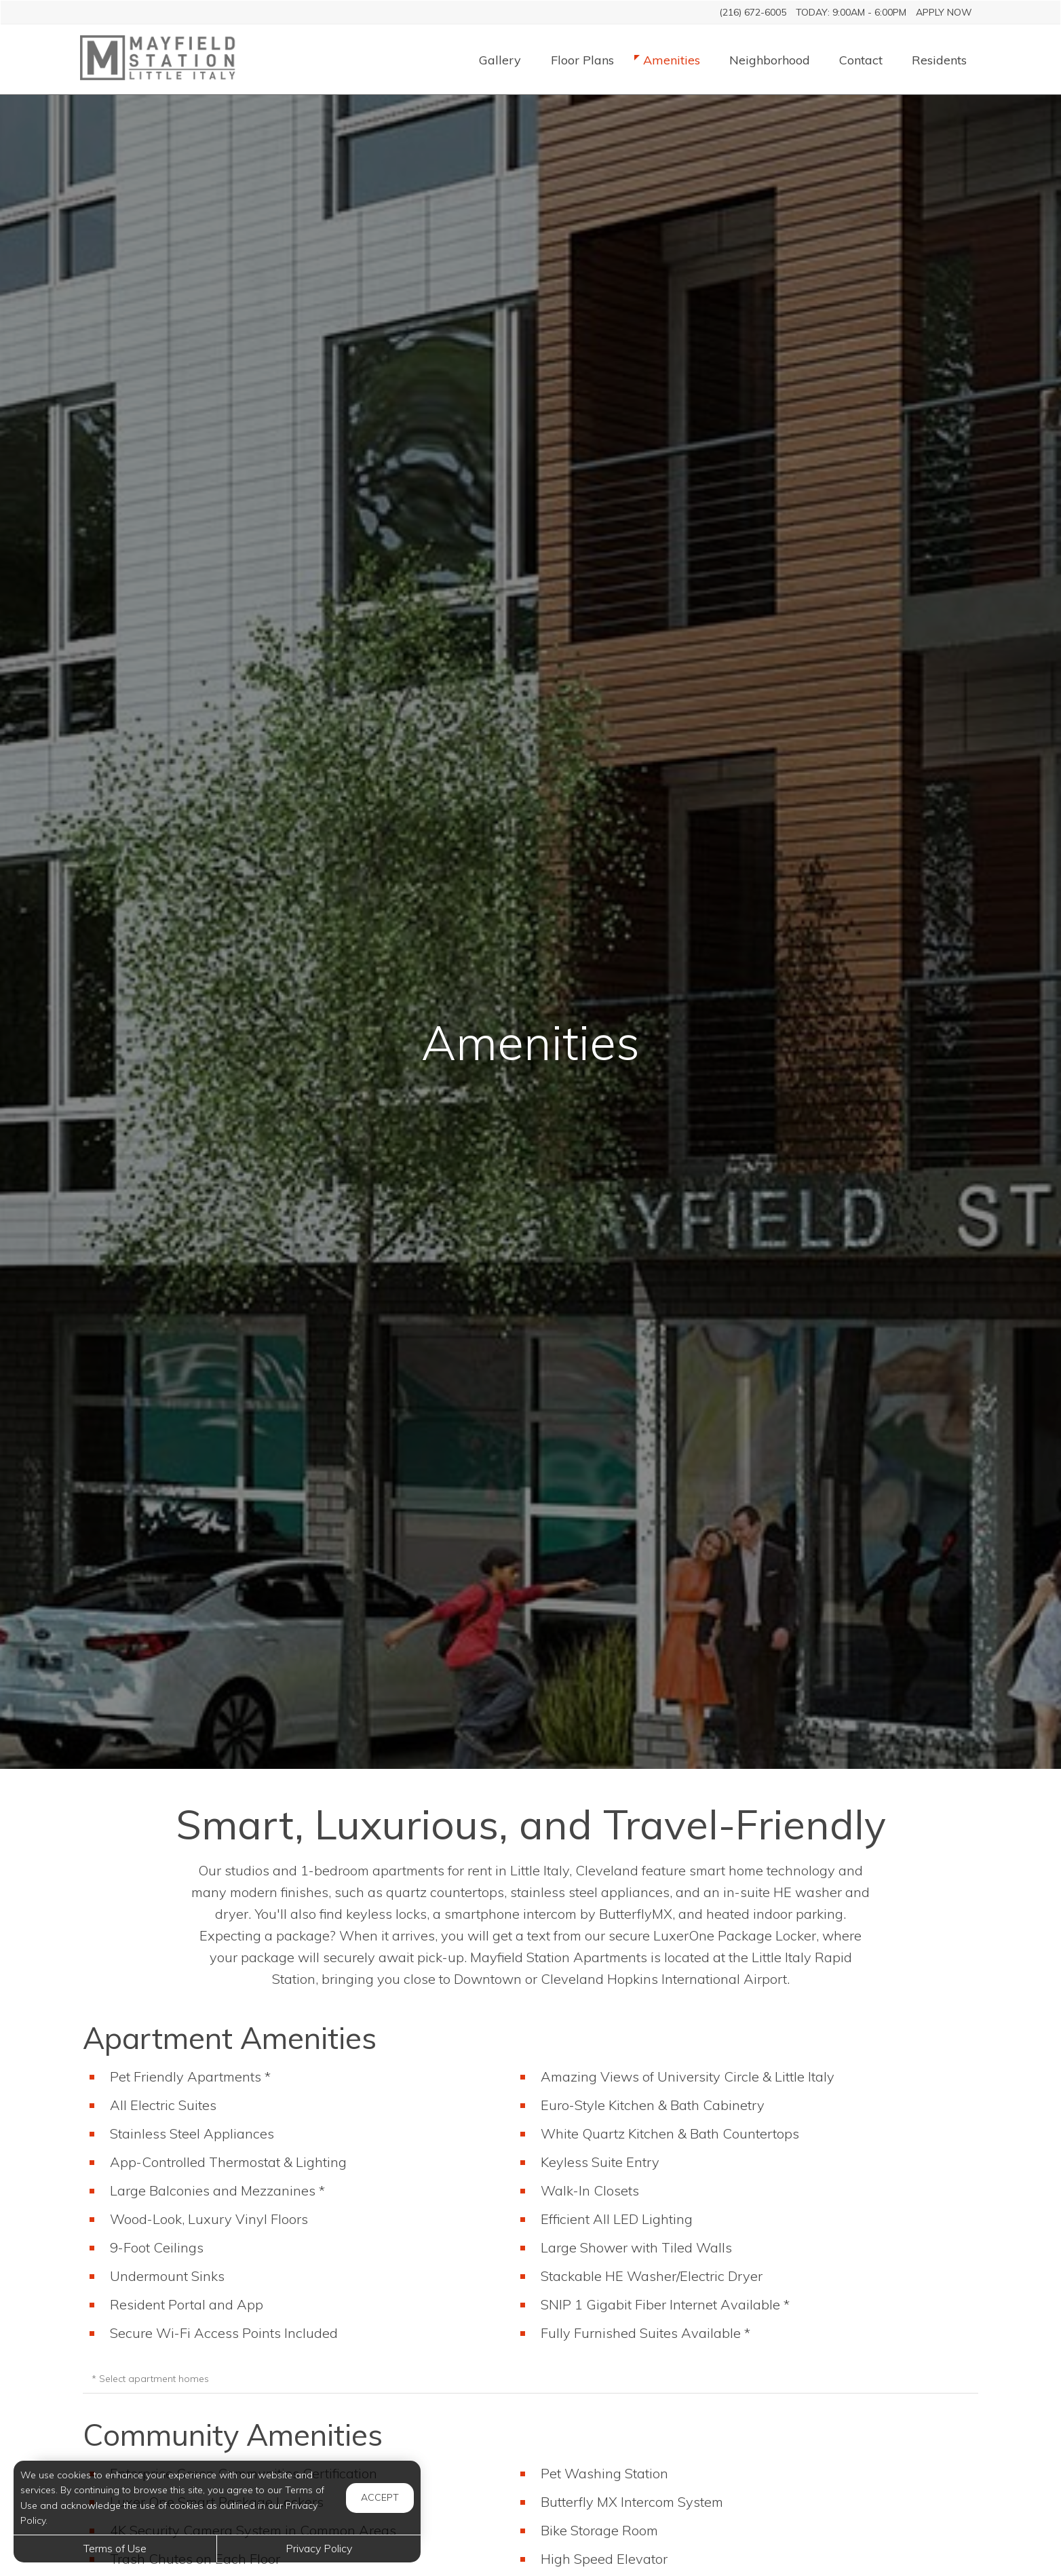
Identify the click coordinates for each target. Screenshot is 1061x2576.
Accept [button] (380, 2497)
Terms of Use (115, 2548)
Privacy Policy (319, 2548)
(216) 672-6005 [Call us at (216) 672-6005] (752, 12)
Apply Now (944, 12)
